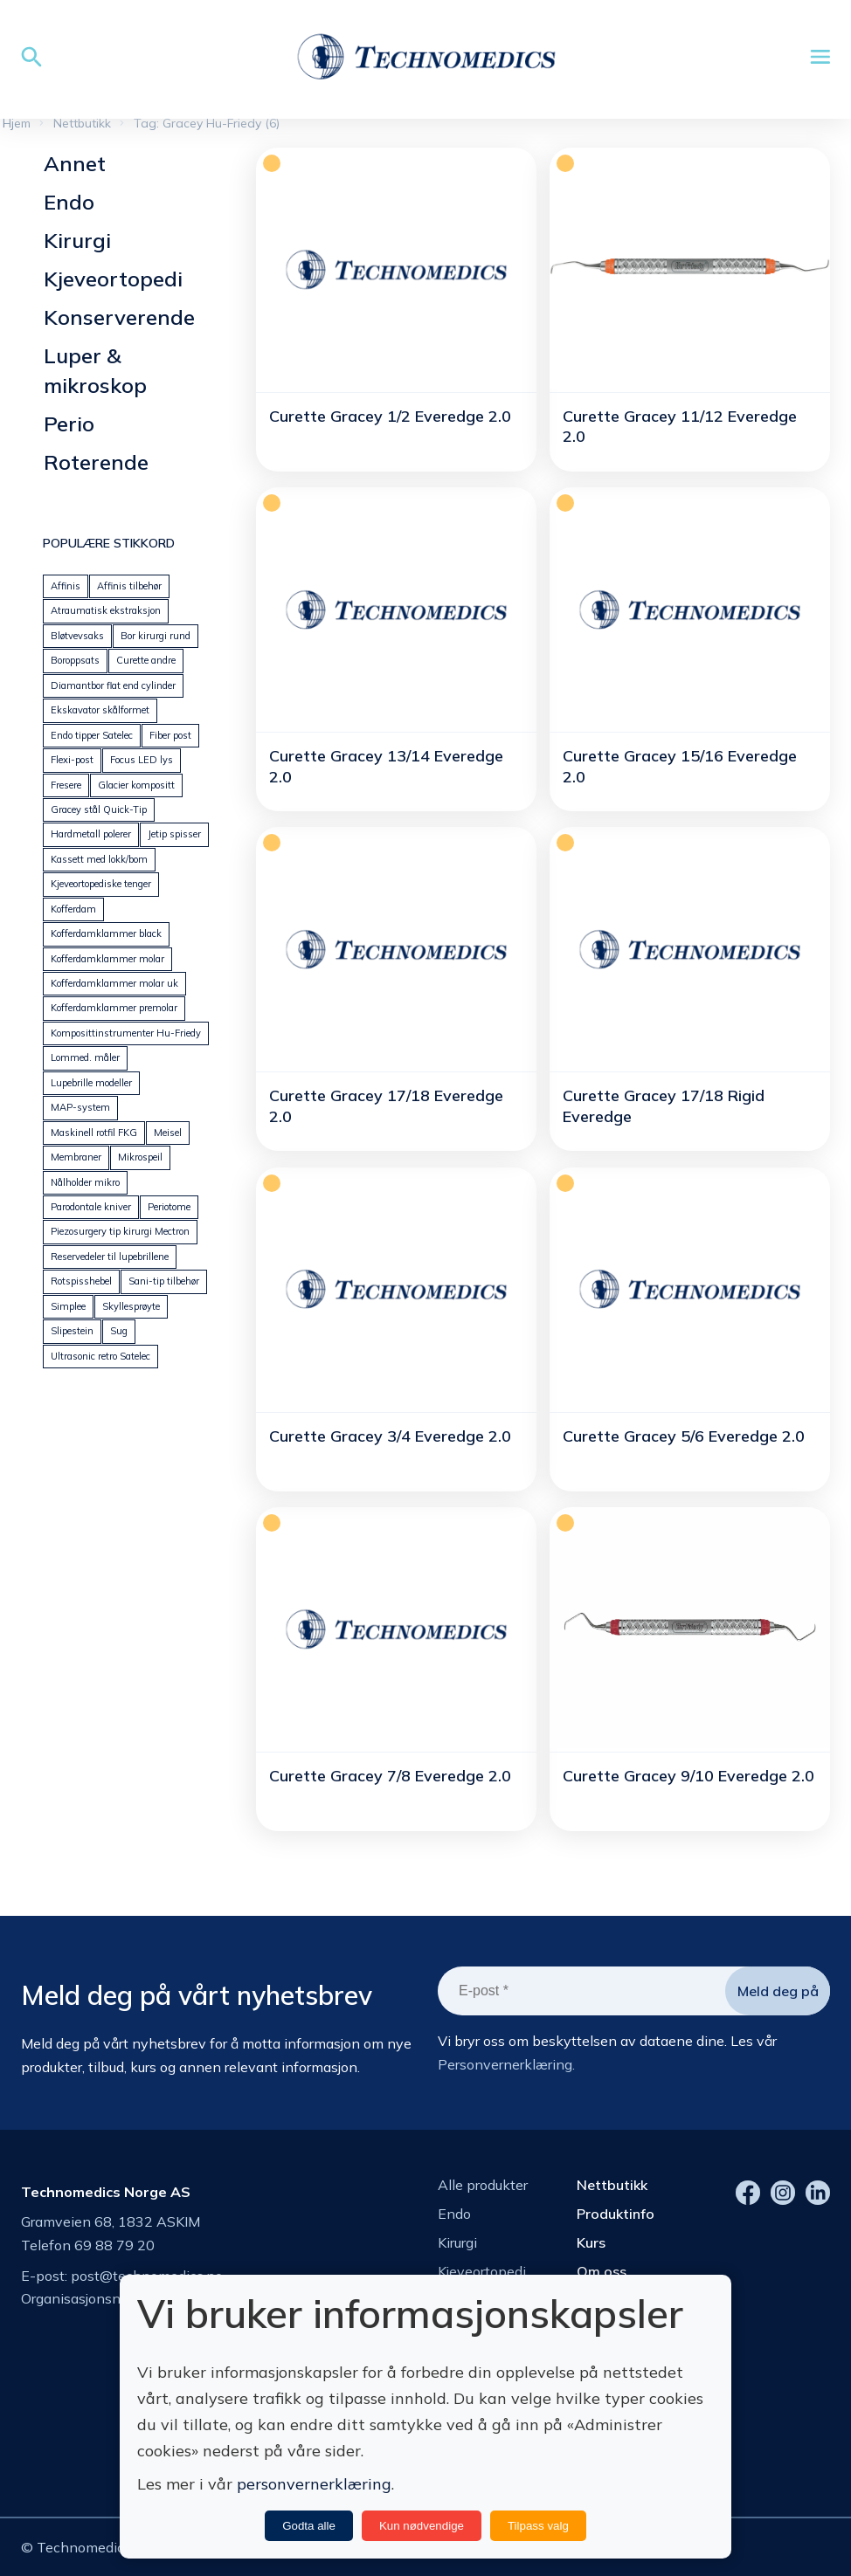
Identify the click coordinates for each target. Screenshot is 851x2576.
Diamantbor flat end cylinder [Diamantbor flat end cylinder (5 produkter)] (113, 685)
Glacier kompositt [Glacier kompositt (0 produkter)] (136, 785)
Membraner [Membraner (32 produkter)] (76, 1157)
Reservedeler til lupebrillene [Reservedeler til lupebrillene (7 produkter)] (110, 1256)
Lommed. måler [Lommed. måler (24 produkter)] (85, 1057)
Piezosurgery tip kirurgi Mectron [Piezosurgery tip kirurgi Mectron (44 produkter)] (120, 1231)
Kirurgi (77, 240)
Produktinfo (615, 2213)
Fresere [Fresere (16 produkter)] (66, 785)
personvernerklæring (314, 2484)
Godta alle (309, 2525)
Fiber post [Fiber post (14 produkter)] (170, 735)
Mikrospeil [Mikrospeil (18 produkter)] (140, 1157)
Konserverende (119, 317)
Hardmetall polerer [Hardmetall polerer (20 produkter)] (91, 834)
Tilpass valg (538, 2525)
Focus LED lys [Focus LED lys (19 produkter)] (141, 760)
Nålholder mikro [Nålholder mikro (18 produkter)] (85, 1182)
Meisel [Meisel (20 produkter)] (168, 1132)
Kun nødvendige (421, 2525)
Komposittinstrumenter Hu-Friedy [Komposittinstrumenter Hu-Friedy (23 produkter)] (126, 1033)
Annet (75, 163)
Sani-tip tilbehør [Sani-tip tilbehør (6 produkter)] (163, 1281)
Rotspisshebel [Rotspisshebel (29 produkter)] (81, 1281)
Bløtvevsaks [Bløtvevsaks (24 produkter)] (77, 636)
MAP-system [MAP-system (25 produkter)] (80, 1107)
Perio (69, 423)
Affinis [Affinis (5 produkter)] (65, 586)
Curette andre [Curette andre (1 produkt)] (146, 660)
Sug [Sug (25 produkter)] (119, 1331)
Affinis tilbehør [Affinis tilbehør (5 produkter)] (129, 586)
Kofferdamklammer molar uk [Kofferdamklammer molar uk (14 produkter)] (114, 983)
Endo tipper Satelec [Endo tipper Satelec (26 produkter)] (92, 735)
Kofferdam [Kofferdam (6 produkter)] (73, 909)
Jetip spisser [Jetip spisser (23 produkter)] (174, 834)
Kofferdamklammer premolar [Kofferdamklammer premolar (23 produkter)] (114, 1008)
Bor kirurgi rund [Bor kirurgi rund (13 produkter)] (155, 636)
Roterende (96, 462)
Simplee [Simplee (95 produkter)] (68, 1306)
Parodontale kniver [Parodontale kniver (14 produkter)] (91, 1207)
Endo (69, 202)
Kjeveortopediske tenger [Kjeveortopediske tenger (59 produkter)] (101, 884)
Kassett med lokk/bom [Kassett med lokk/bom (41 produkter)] (99, 859)
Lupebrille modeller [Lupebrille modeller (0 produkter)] (91, 1083)
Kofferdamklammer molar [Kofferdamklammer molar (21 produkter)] (107, 959)
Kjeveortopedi (113, 278)
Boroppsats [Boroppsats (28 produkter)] (75, 660)
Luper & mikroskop (95, 370)
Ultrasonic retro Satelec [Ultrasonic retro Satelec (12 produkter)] (100, 1356)
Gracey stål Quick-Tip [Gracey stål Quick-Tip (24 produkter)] (99, 809)
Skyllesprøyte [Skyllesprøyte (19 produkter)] (131, 1306)
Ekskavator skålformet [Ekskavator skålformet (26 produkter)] (100, 710)
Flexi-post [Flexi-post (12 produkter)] (72, 760)
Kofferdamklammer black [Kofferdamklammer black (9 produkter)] (106, 933)
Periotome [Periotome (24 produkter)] (169, 1207)
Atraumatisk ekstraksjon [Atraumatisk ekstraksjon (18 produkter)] (106, 610)
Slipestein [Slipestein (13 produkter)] (72, 1331)
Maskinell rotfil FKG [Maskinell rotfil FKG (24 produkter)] (94, 1132)
